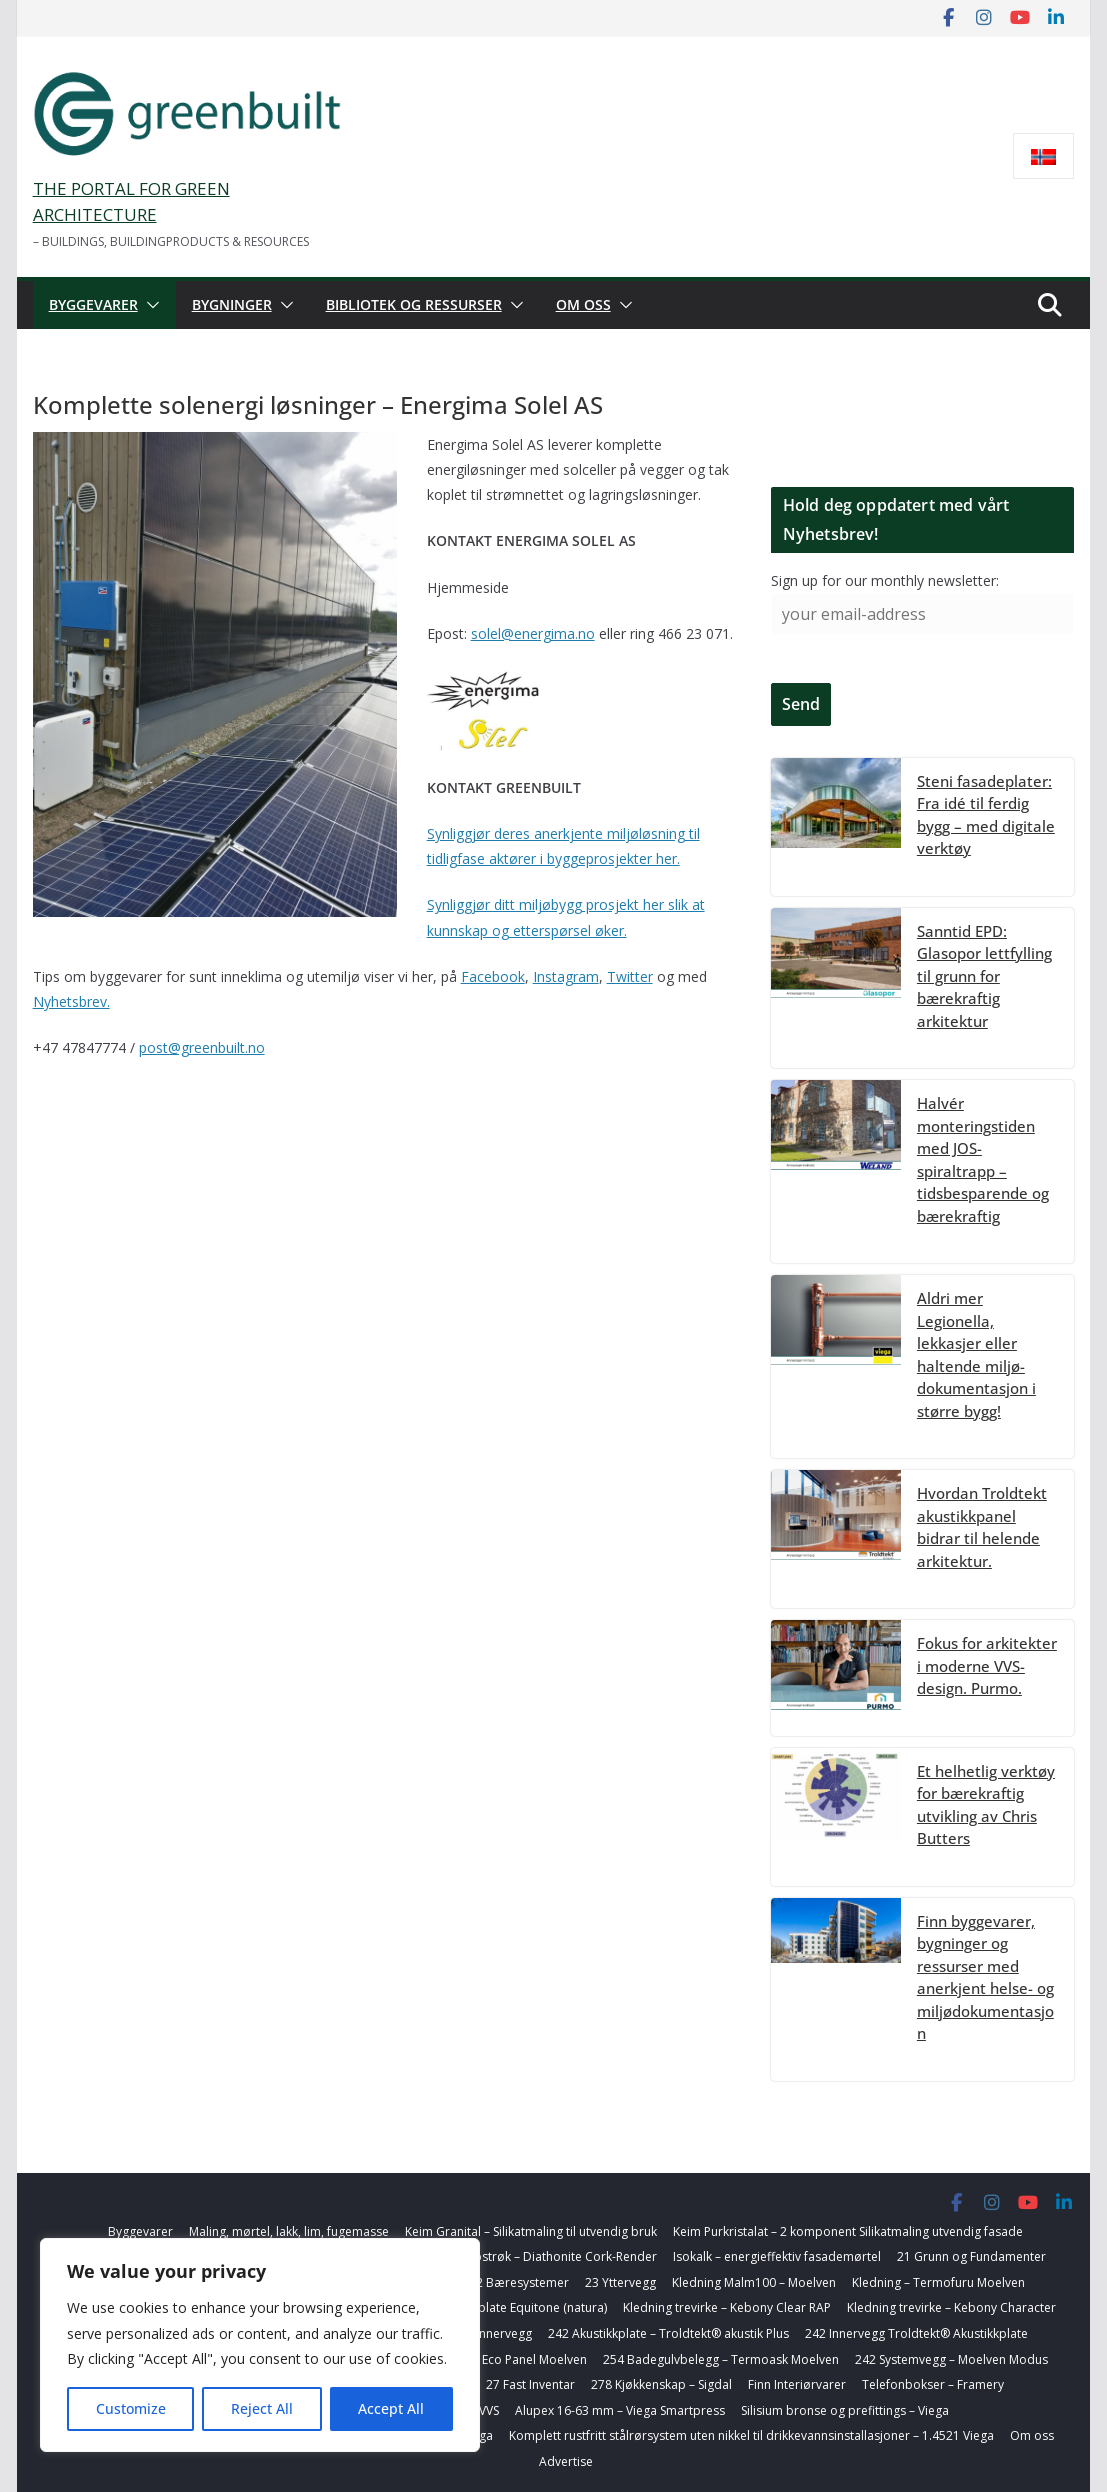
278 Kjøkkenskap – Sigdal (661, 2384)
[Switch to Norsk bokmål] (1043, 156)
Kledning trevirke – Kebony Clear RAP (727, 2307)
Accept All (391, 2408)
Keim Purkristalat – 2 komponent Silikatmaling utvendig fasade (848, 2231)
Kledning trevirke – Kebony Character (951, 2307)
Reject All (262, 2408)
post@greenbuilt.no (202, 1047)
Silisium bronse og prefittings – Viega (845, 2410)
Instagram (566, 976)
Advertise (566, 2461)
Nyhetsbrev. (71, 1001)
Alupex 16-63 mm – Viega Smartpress (620, 2410)
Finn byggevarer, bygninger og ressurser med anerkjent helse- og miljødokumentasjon (985, 1977)
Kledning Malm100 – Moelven (754, 2282)
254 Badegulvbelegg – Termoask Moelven (721, 2359)
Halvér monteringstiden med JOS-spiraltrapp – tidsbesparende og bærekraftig (983, 1159)
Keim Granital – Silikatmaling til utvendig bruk (531, 2231)
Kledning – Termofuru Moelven (938, 2282)
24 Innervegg (495, 2333)
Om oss (583, 304)
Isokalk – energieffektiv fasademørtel (777, 2256)
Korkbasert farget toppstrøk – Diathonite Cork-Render (504, 2256)
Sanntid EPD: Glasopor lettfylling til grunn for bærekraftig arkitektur (984, 976)
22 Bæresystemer (519, 2282)
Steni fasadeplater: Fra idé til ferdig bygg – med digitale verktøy (986, 815)
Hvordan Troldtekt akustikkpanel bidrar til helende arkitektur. (982, 1527)
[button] (149, 305)
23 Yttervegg (620, 2282)
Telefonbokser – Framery (933, 2384)
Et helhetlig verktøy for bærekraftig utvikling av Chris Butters (986, 1805)
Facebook (493, 976)
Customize (131, 2408)
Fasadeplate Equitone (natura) (522, 2307)
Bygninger (232, 304)
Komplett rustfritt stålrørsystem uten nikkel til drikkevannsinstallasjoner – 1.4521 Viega (751, 2435)
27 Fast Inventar (530, 2384)
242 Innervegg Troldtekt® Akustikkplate (916, 2333)
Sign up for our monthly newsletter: (885, 580)
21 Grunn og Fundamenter (971, 2256)
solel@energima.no (533, 633)
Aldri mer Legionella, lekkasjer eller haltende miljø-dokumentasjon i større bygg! (976, 1354)
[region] (260, 2345)
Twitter (630, 976)
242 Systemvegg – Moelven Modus (951, 2359)
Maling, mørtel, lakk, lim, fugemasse (289, 2231)
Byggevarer (93, 304)
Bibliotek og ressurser (414, 304)
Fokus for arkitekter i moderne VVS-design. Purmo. (987, 1665)
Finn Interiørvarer (797, 2384)
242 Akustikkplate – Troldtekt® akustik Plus (668, 2333)
